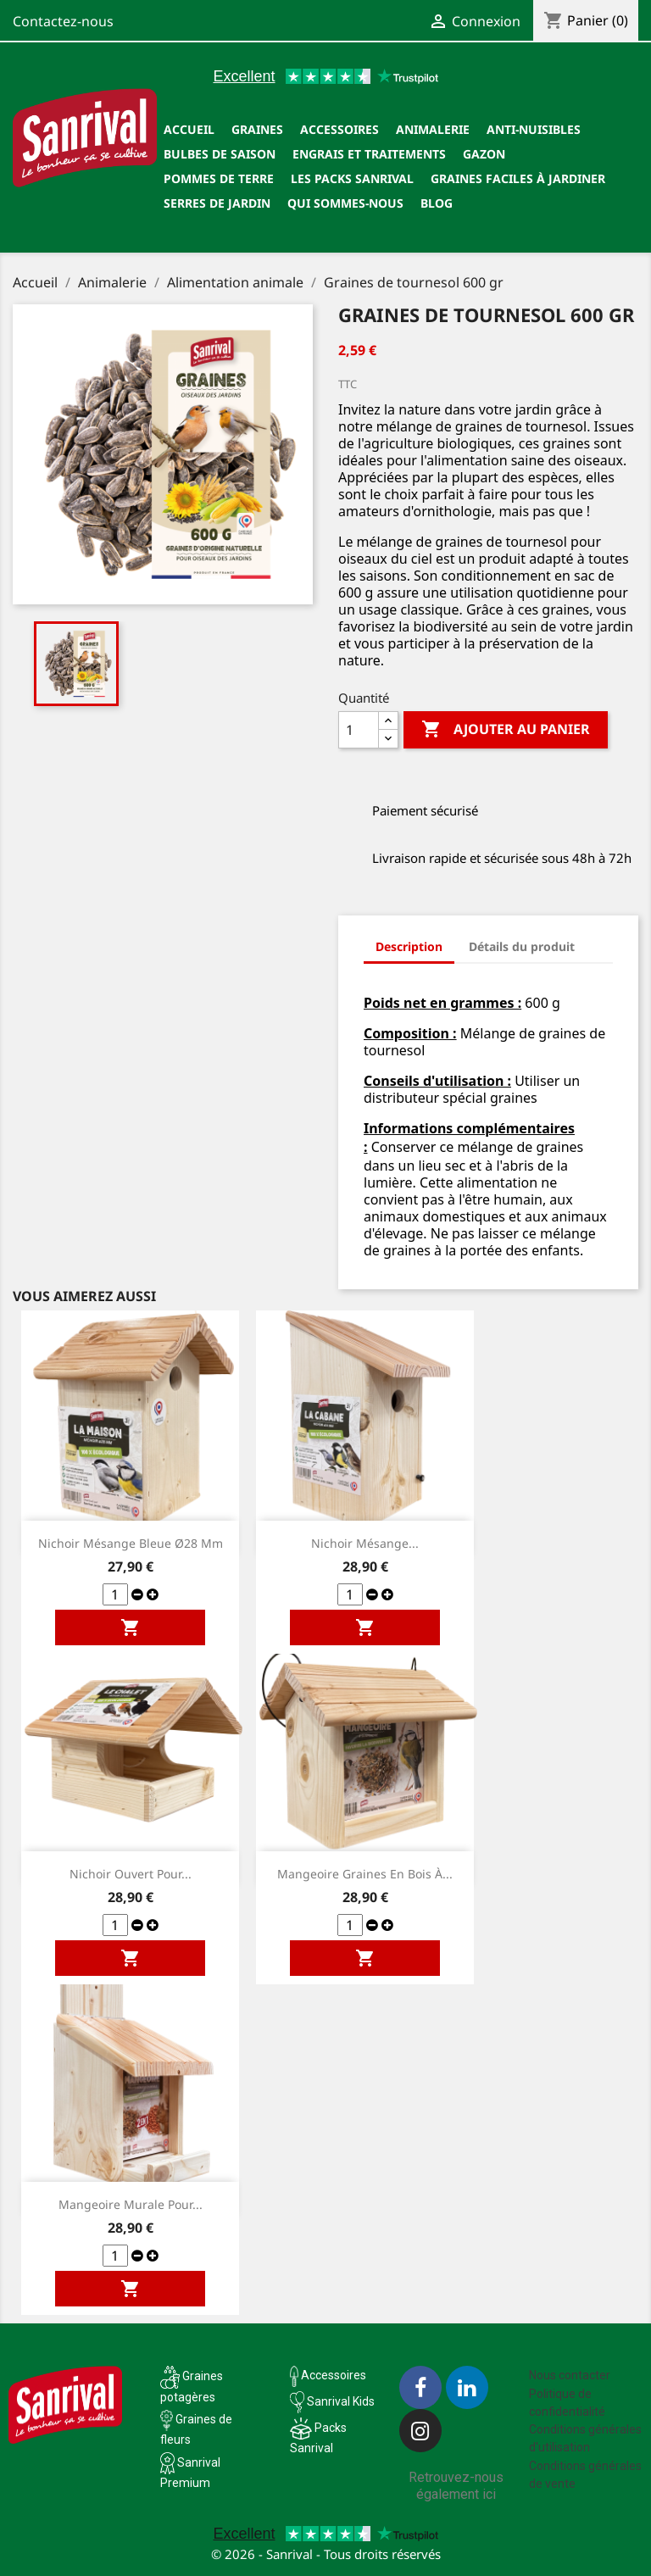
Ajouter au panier (505, 730)
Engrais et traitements (369, 154)
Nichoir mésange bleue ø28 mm (130, 1543)
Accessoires (339, 129)
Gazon (484, 154)
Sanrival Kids (341, 2401)
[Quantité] (358, 729)
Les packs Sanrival (352, 178)
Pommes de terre (219, 178)
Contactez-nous (63, 21)
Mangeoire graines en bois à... (365, 1874)
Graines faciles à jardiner (518, 178)
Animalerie (433, 129)
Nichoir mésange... (365, 1543)
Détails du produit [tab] (522, 946)
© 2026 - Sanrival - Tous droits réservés (326, 2553)
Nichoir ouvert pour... (131, 1874)
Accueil (189, 129)
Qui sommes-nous (345, 203)
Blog (436, 203)
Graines (257, 129)
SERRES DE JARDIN (217, 203)
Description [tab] (409, 946)
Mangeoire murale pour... (130, 2204)
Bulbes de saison (219, 154)
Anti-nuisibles (534, 129)
